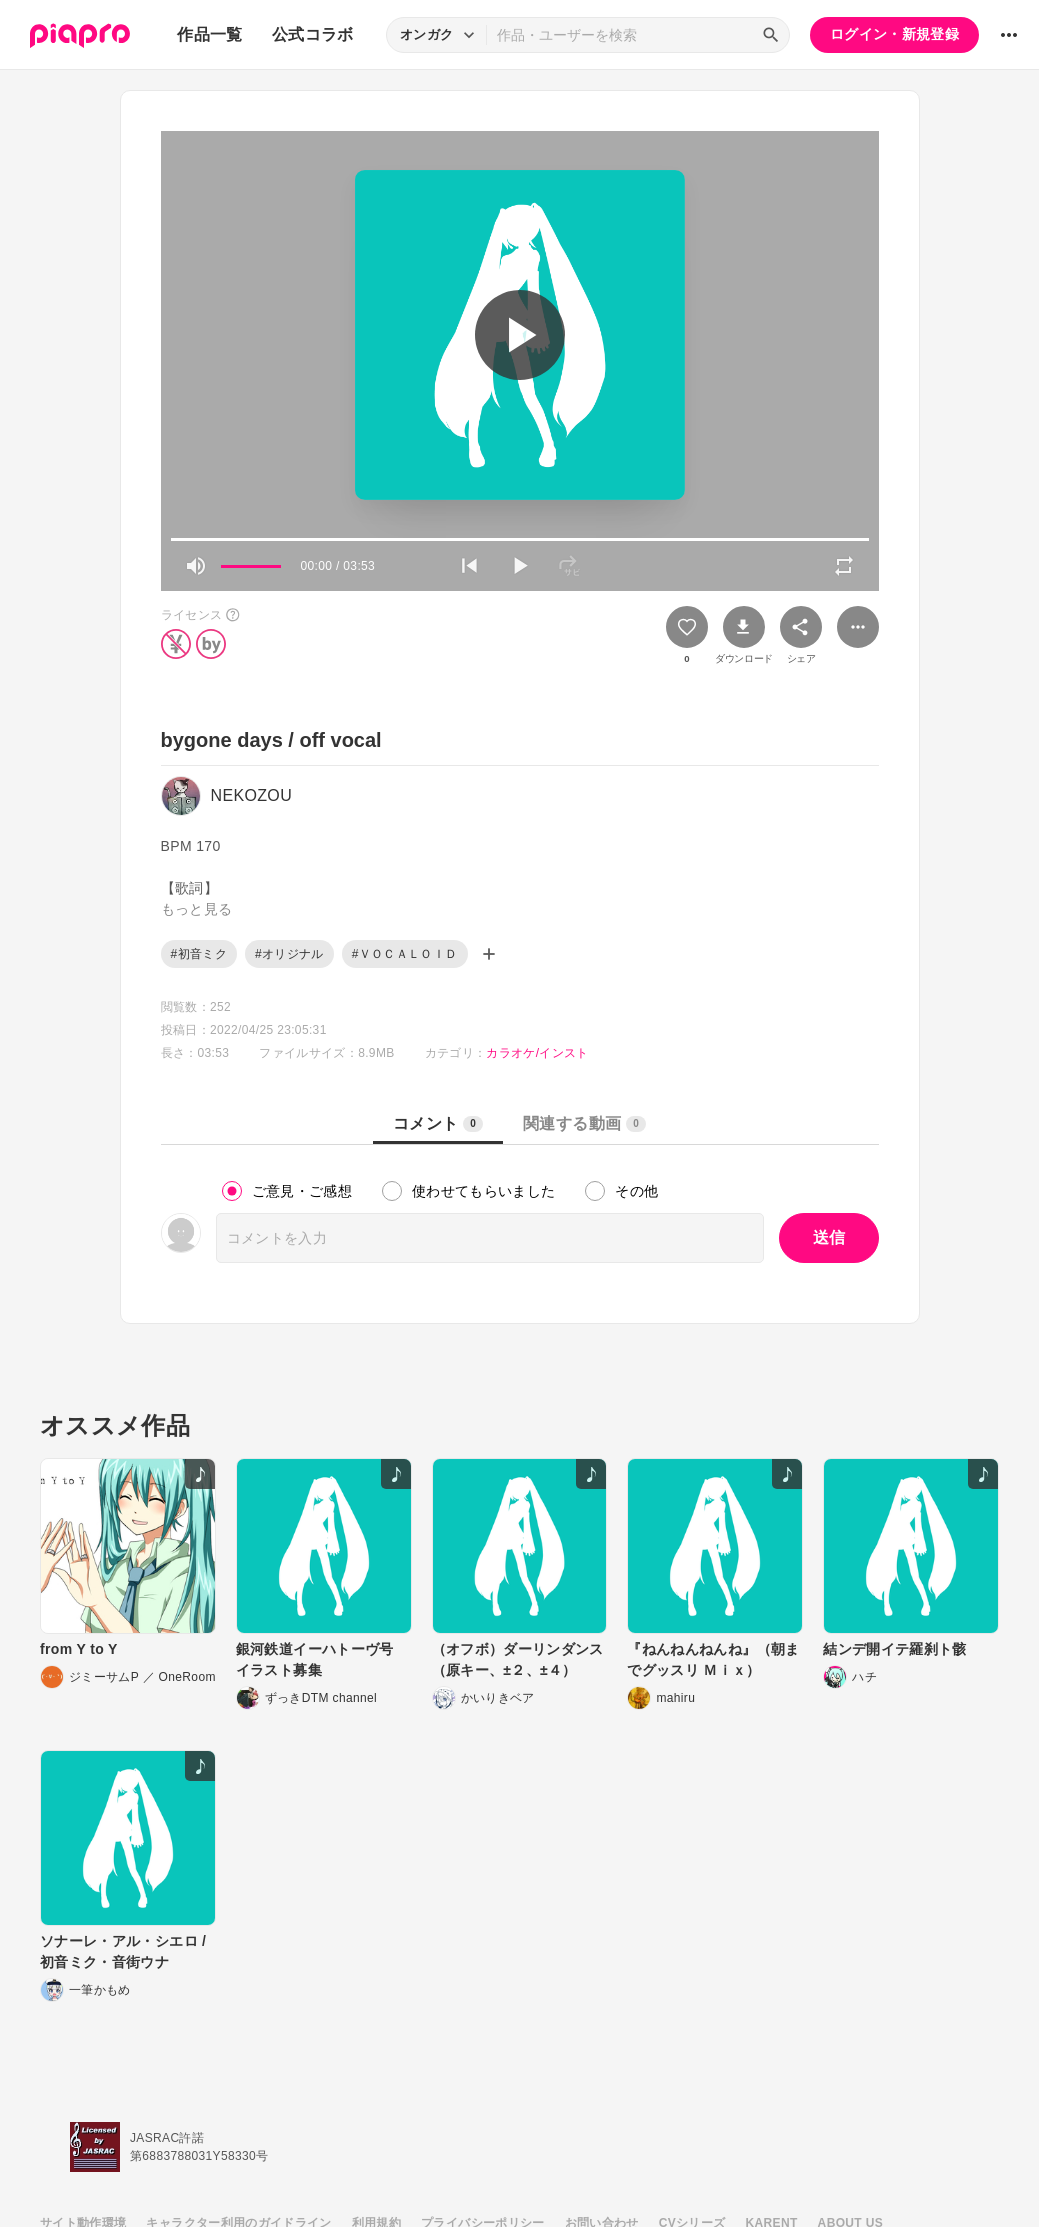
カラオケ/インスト (537, 1053)
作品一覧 (209, 34)
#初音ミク (199, 954)
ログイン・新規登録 (894, 34)
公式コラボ (313, 34)
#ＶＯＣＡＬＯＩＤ (405, 954)
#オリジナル (289, 954)
